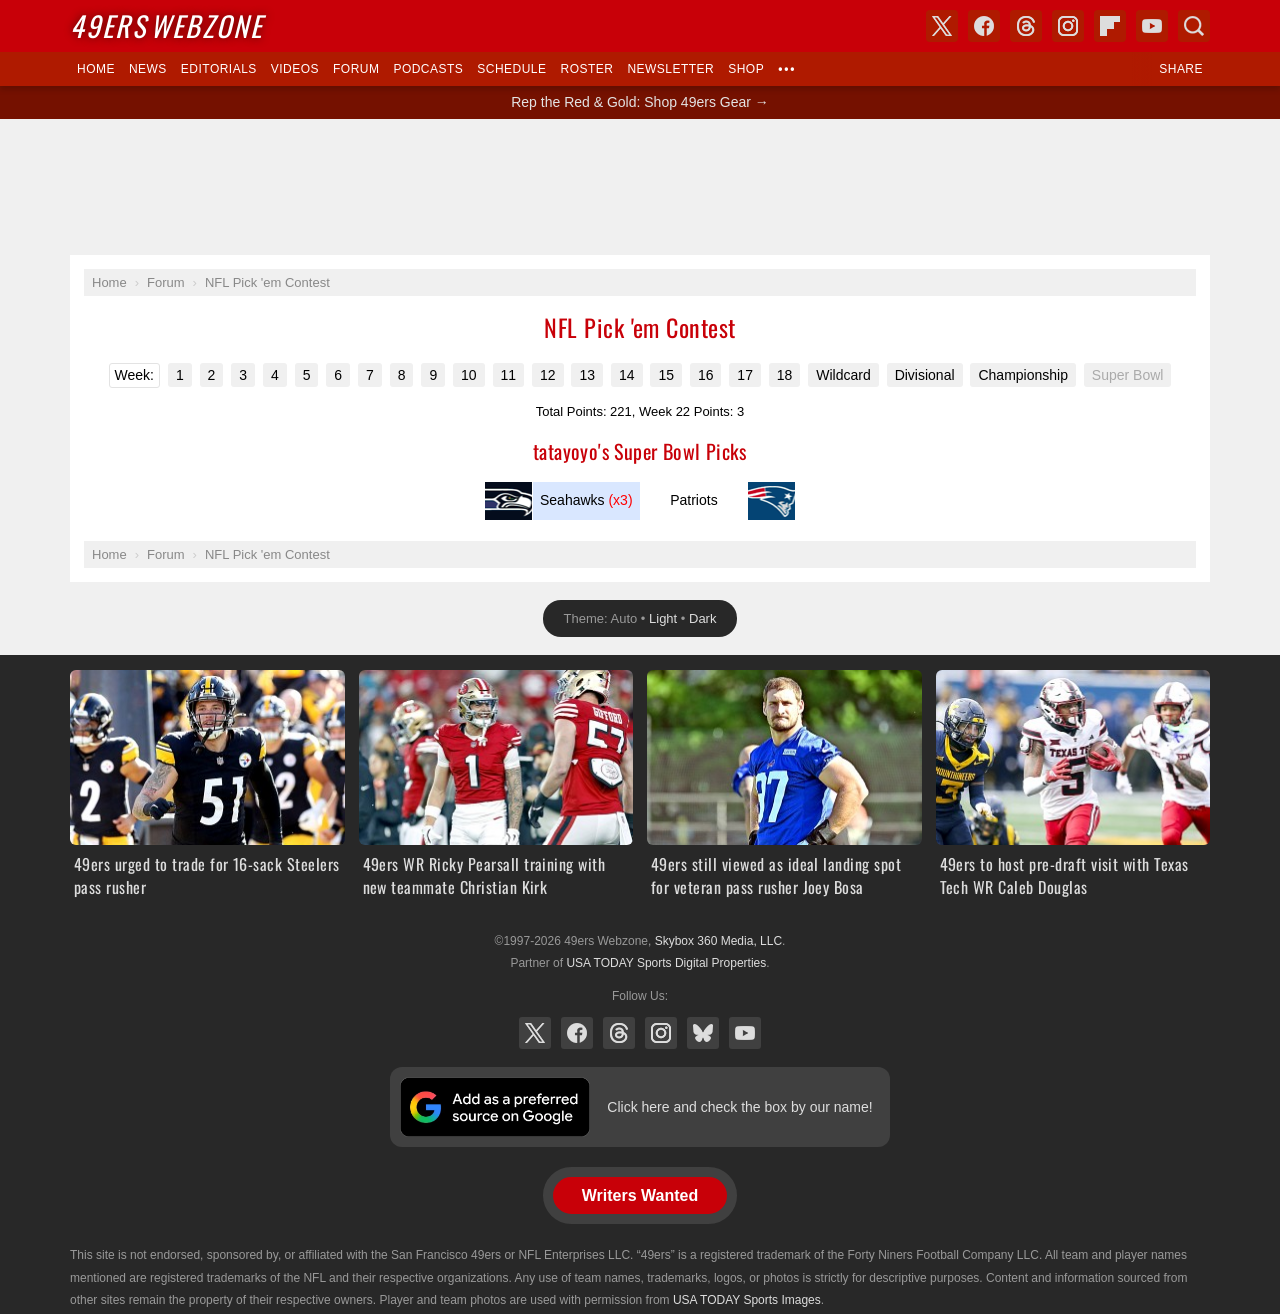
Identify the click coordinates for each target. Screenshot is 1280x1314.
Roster (586, 69)
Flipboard (1110, 26)
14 (627, 375)
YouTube (745, 1033)
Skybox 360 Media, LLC (718, 941)
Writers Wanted (640, 1195)
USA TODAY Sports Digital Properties (666, 963)
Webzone (166, 25)
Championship (1023, 375)
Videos (295, 69)
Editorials (219, 69)
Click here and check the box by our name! (739, 1107)
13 (587, 375)
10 (469, 375)
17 (745, 375)
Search (1194, 26)
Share (1181, 69)
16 (706, 375)
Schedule (511, 69)
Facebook (577, 1033)
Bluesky (703, 1033)
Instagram (661, 1033)
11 (509, 375)
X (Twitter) (535, 1033)
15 (666, 375)
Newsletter (670, 69)
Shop (746, 69)
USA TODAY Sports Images (747, 1300)
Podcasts (428, 69)
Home (96, 69)
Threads (619, 1033)
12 (548, 375)
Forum (356, 69)
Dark (702, 618)
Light (663, 618)
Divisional (925, 375)
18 (785, 375)
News (148, 69)
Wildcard (843, 375)
